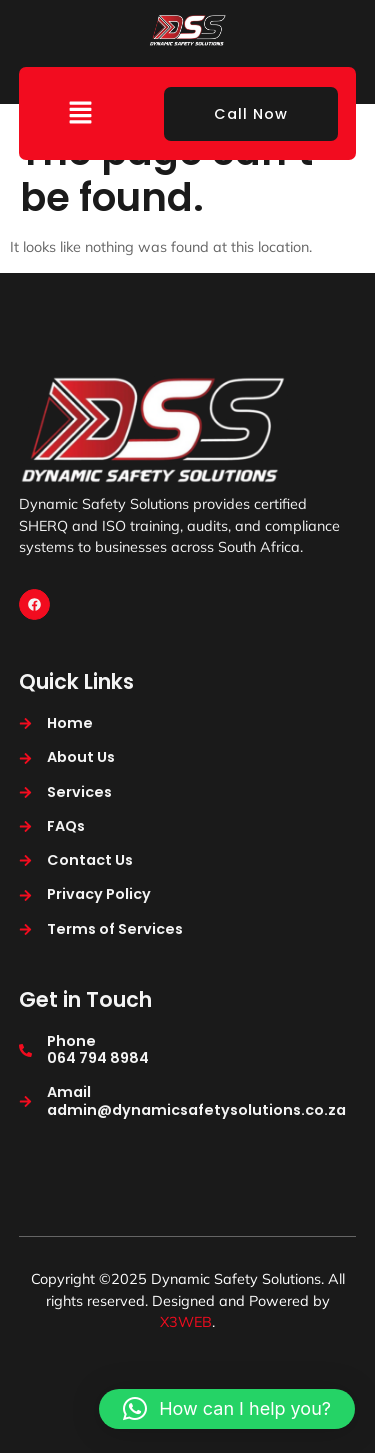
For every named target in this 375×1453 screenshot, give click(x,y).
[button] (81, 113)
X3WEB (186, 1322)
